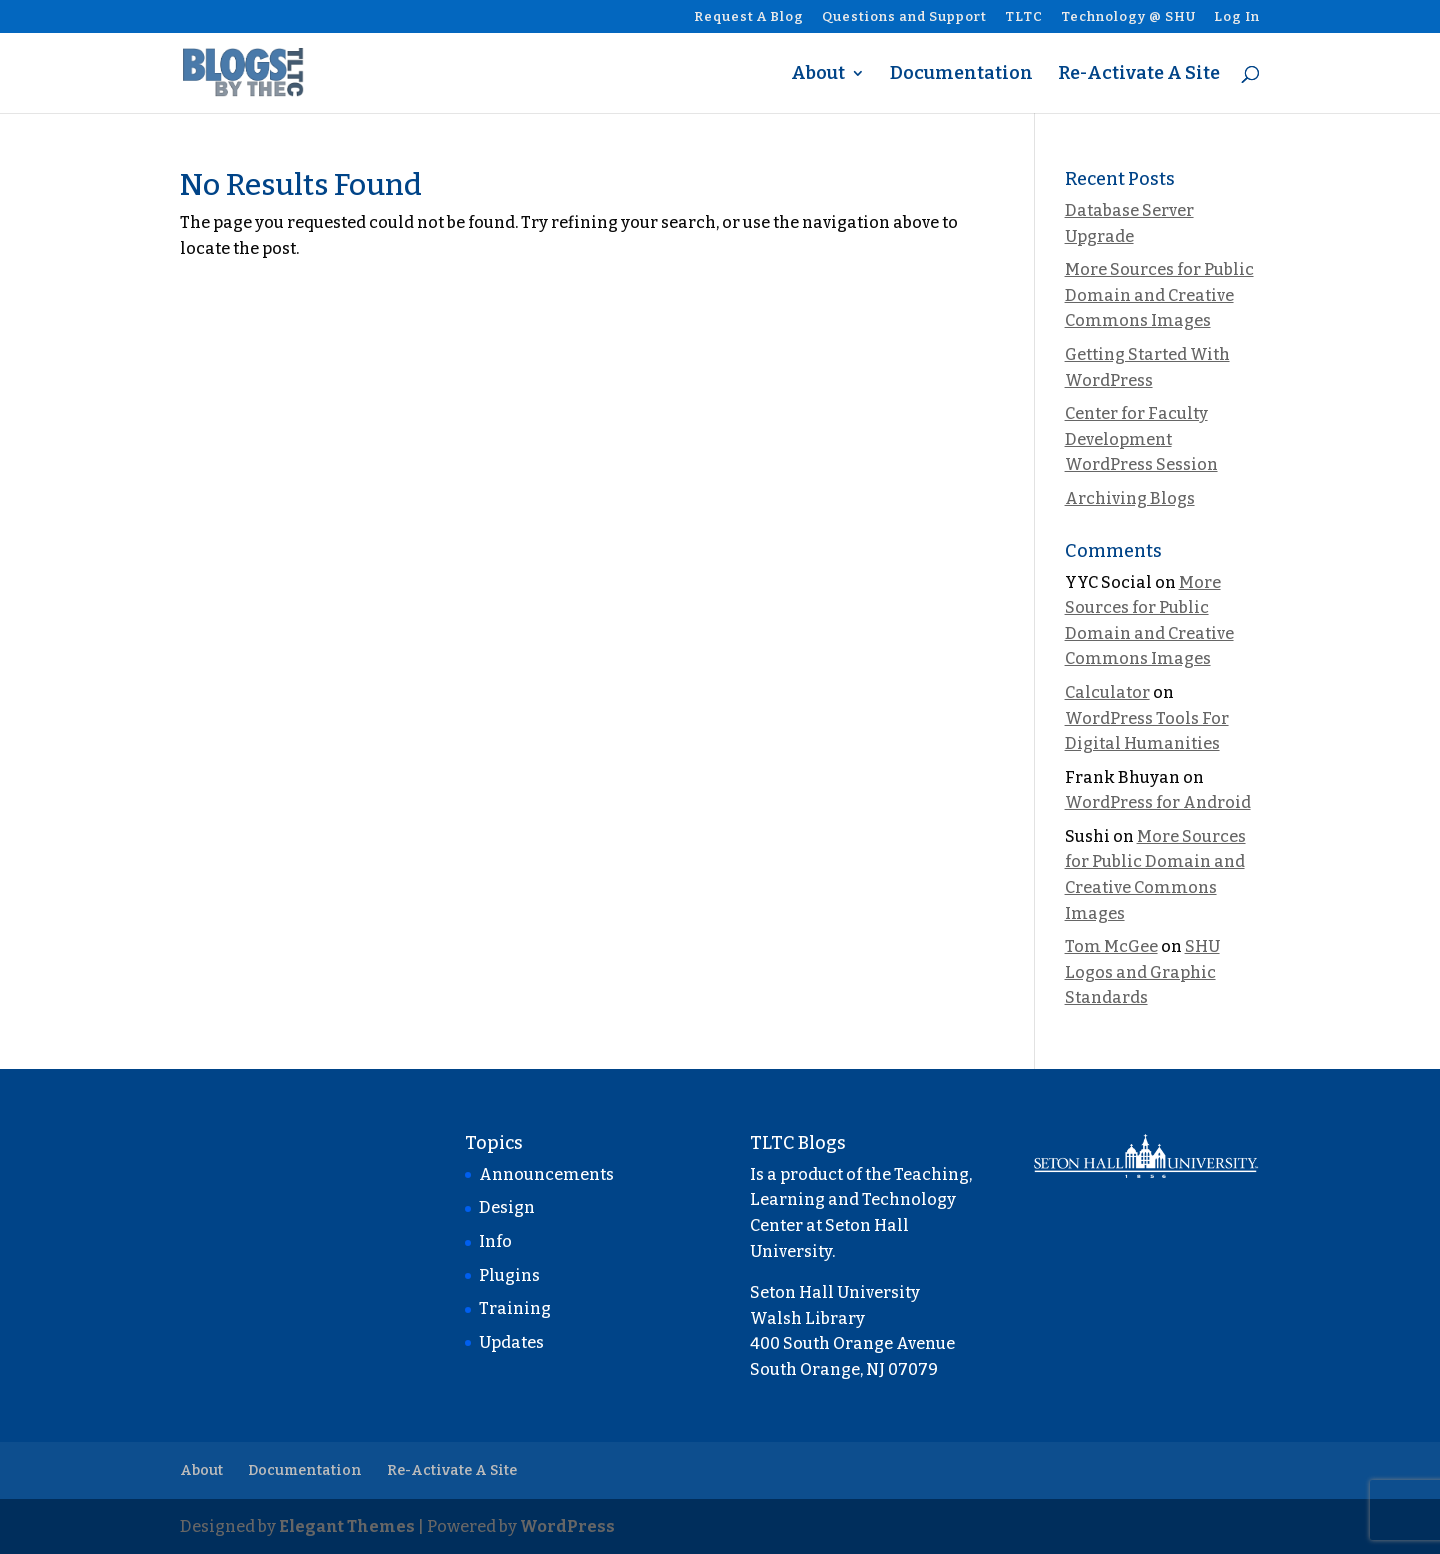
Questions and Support (904, 17)
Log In (1237, 17)
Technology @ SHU (1128, 17)
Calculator (1107, 692)
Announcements (546, 1174)
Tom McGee (1111, 946)
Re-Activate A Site (1139, 75)
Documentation (961, 75)
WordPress (567, 1526)
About (818, 75)
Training (515, 1308)
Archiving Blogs (1130, 498)
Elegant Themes (347, 1526)
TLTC (1024, 17)
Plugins (509, 1275)
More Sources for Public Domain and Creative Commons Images (1159, 295)
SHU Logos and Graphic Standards (1142, 972)
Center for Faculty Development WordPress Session (1141, 439)
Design (507, 1207)
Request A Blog (749, 17)
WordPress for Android (1158, 802)
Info (495, 1241)
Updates (511, 1342)
